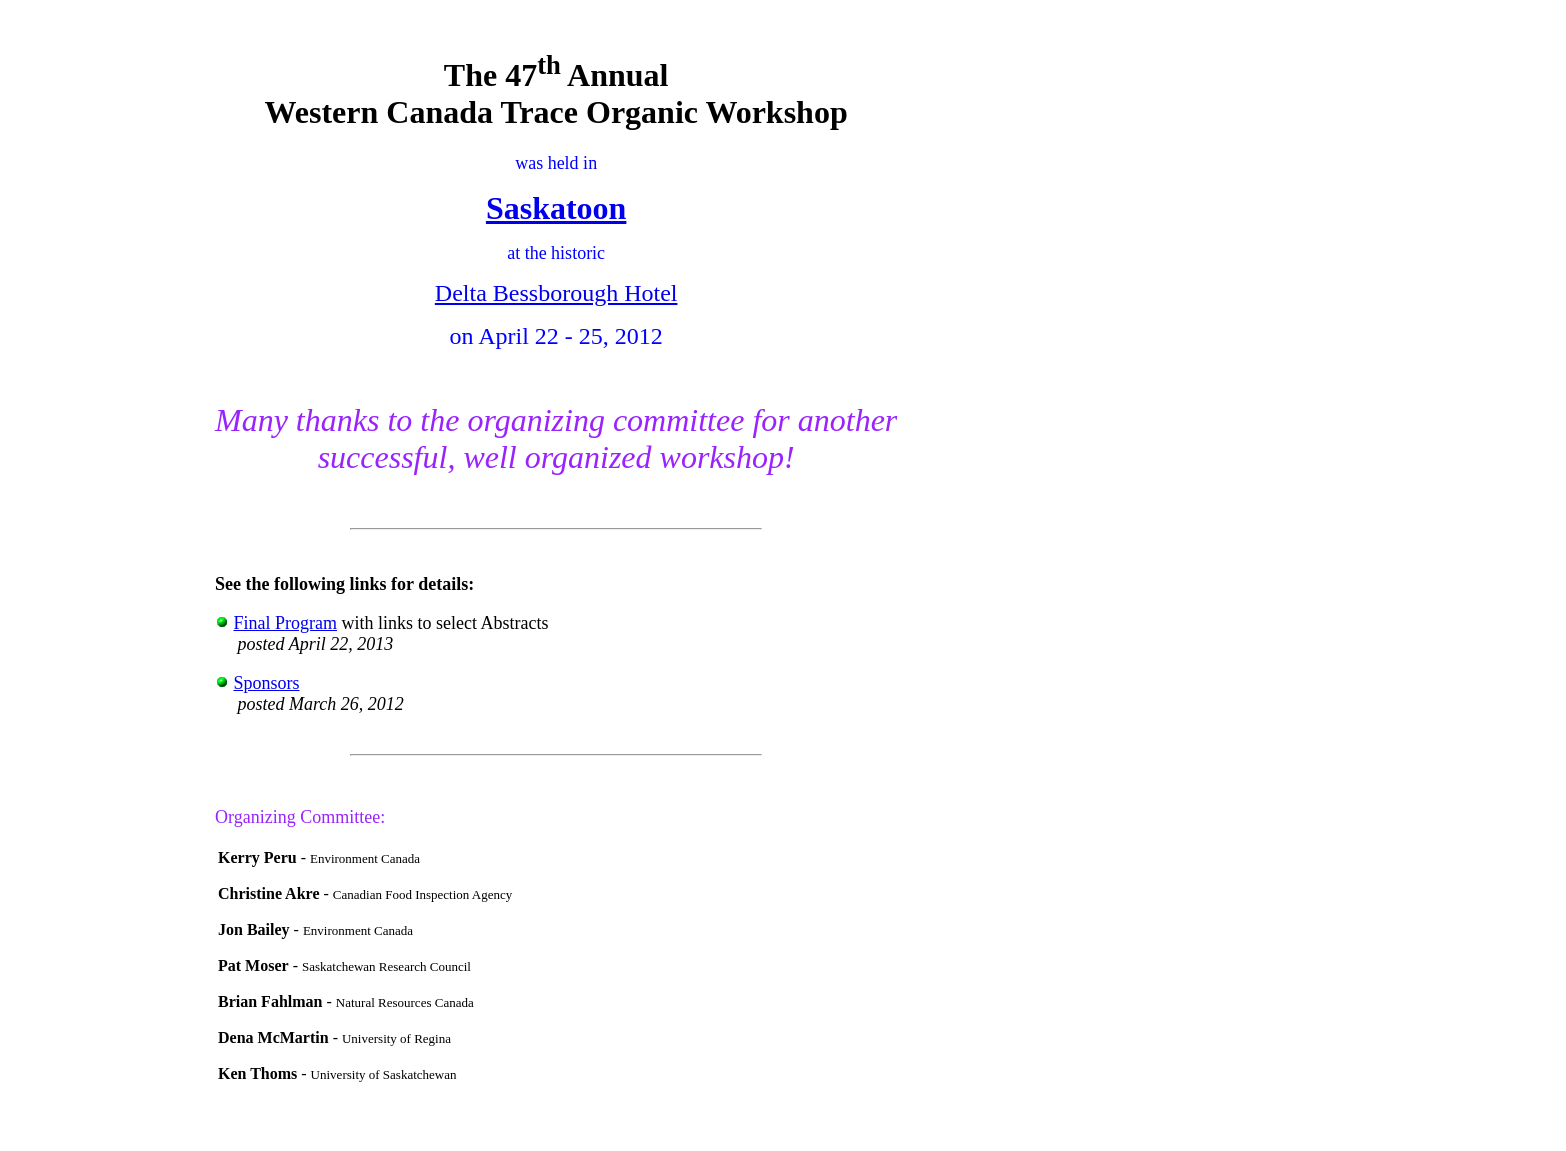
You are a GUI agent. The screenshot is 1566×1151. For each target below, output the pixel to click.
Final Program (286, 623)
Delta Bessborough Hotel (556, 293)
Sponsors (267, 683)
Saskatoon (556, 208)
